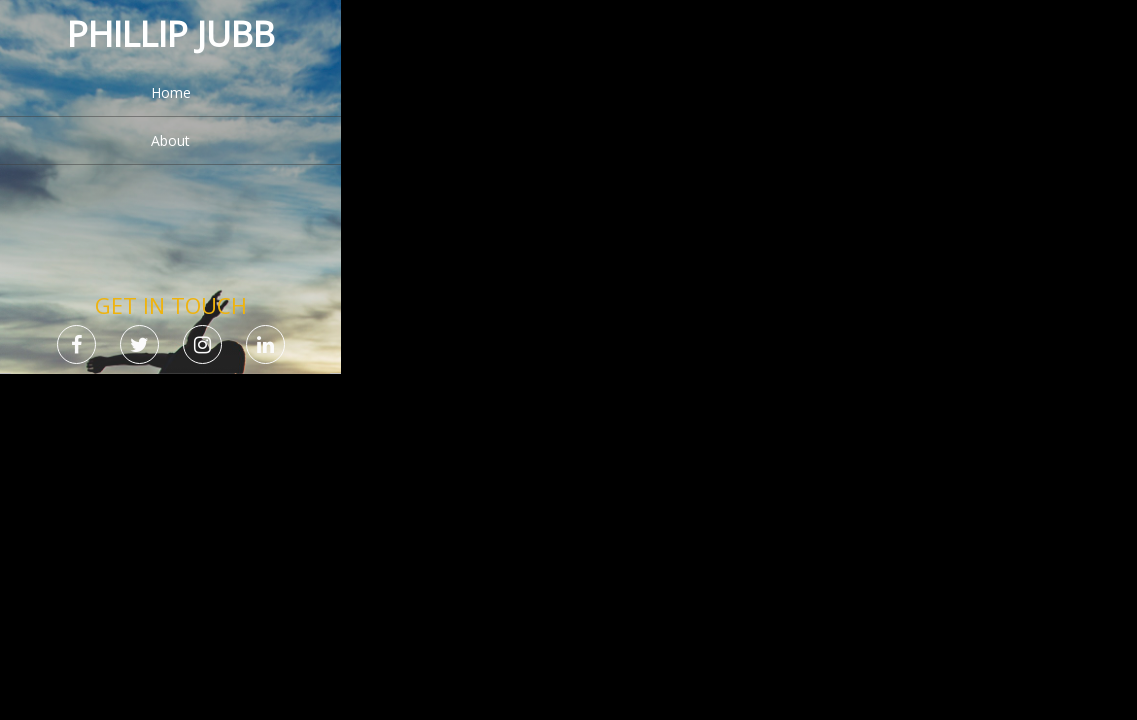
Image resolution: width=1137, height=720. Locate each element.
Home (171, 92)
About (170, 140)
